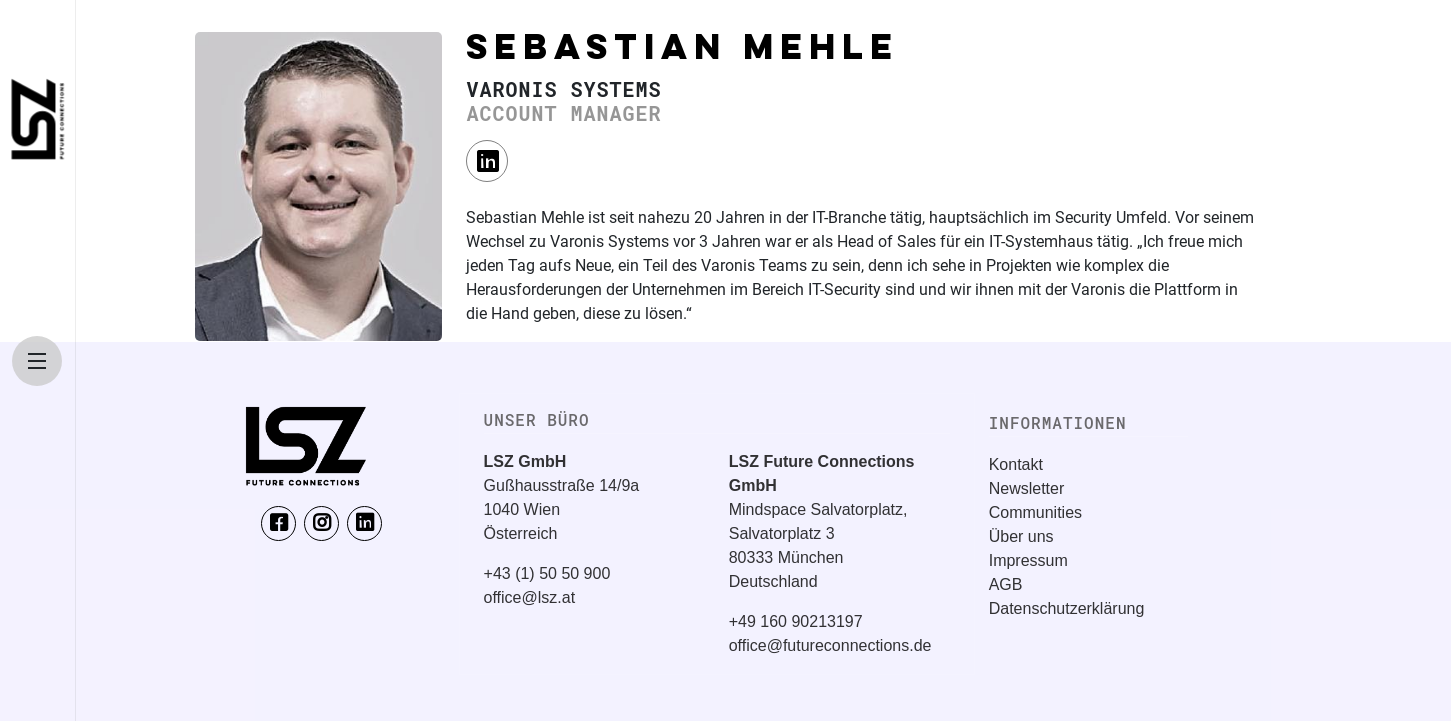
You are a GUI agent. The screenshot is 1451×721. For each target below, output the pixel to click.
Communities (1035, 512)
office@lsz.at (530, 597)
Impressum (1028, 560)
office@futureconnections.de (830, 645)
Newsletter (1027, 488)
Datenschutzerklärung (1067, 608)
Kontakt (1016, 464)
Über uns (1021, 536)
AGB (1006, 584)
